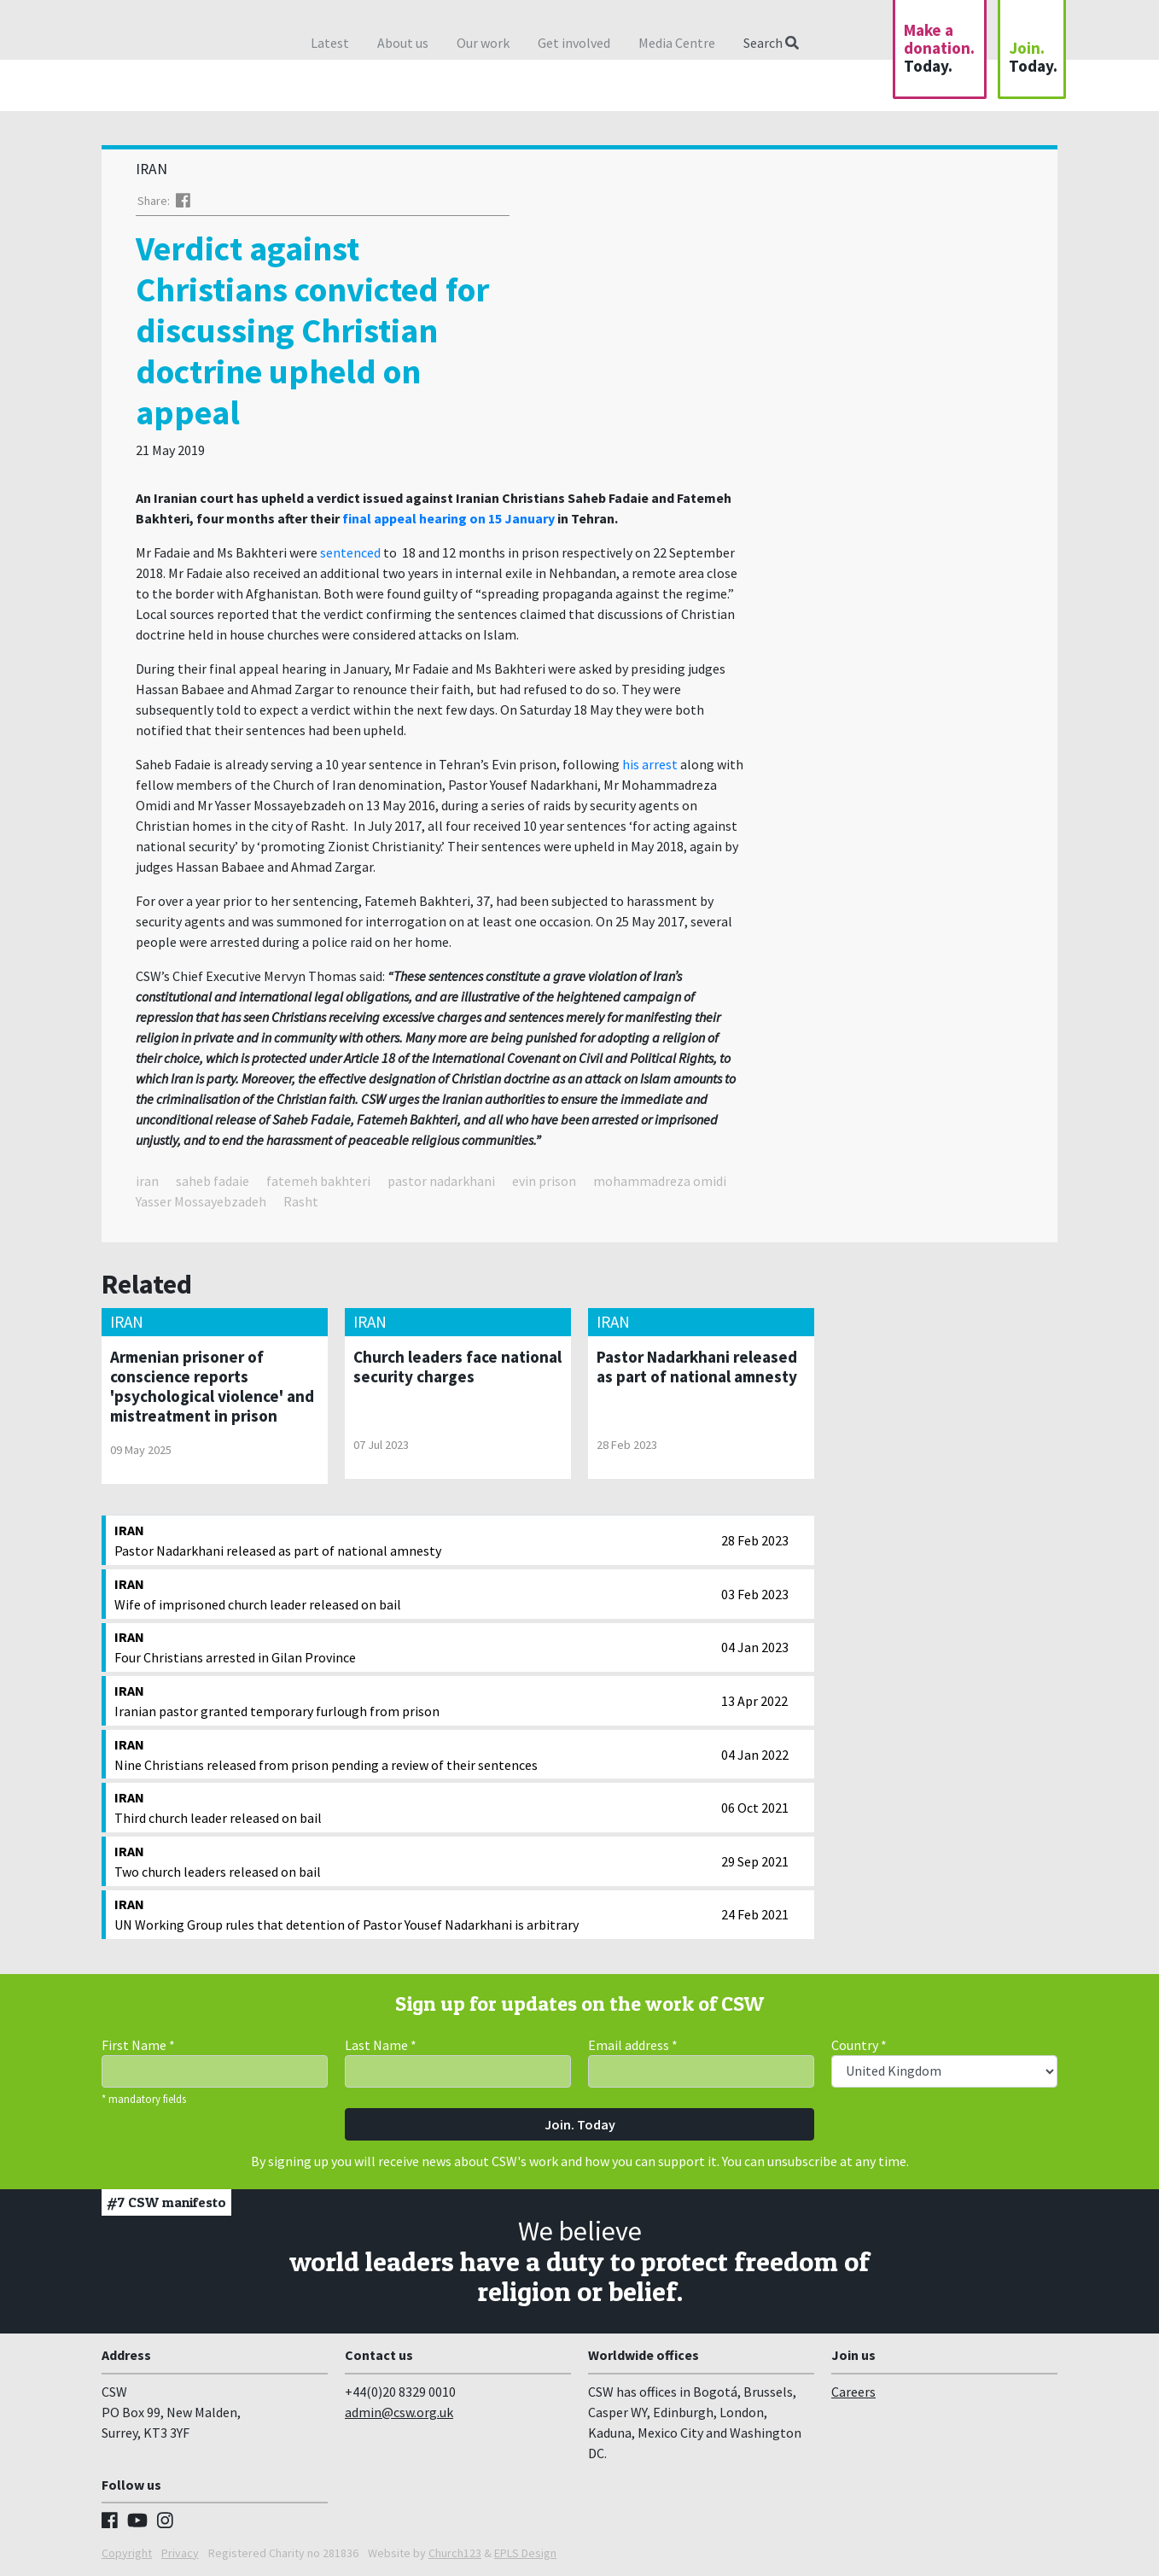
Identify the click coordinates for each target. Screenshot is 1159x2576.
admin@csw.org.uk (399, 2412)
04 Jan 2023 (755, 1647)
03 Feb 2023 (755, 1594)
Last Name (380, 2044)
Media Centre (676, 42)
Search (771, 42)
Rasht (300, 1201)
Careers (853, 2391)
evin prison (544, 1180)
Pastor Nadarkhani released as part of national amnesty (413, 1539)
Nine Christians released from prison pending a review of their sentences (413, 1753)
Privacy (180, 2553)
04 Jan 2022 (755, 1754)
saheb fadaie (212, 1180)
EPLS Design (525, 2553)
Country (859, 2044)
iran (147, 1180)
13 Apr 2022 (754, 1700)
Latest (330, 42)
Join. (1033, 57)
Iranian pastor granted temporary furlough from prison (413, 1700)
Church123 (454, 2553)
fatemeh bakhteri (318, 1180)
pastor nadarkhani (441, 1180)
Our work (483, 42)
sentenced (350, 552)
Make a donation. (939, 48)
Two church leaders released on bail (413, 1860)
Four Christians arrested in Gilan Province (413, 1646)
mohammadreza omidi (659, 1180)
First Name (138, 2044)
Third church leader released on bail (413, 1806)
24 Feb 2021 (755, 1914)
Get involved (574, 42)
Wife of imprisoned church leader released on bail (413, 1593)
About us (402, 42)
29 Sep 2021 (755, 1861)
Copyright (127, 2553)
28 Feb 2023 (755, 1540)
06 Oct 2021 (755, 1807)
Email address (633, 2044)
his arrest (650, 764)
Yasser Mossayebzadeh (201, 1201)
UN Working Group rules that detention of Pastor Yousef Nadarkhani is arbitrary (413, 1913)
